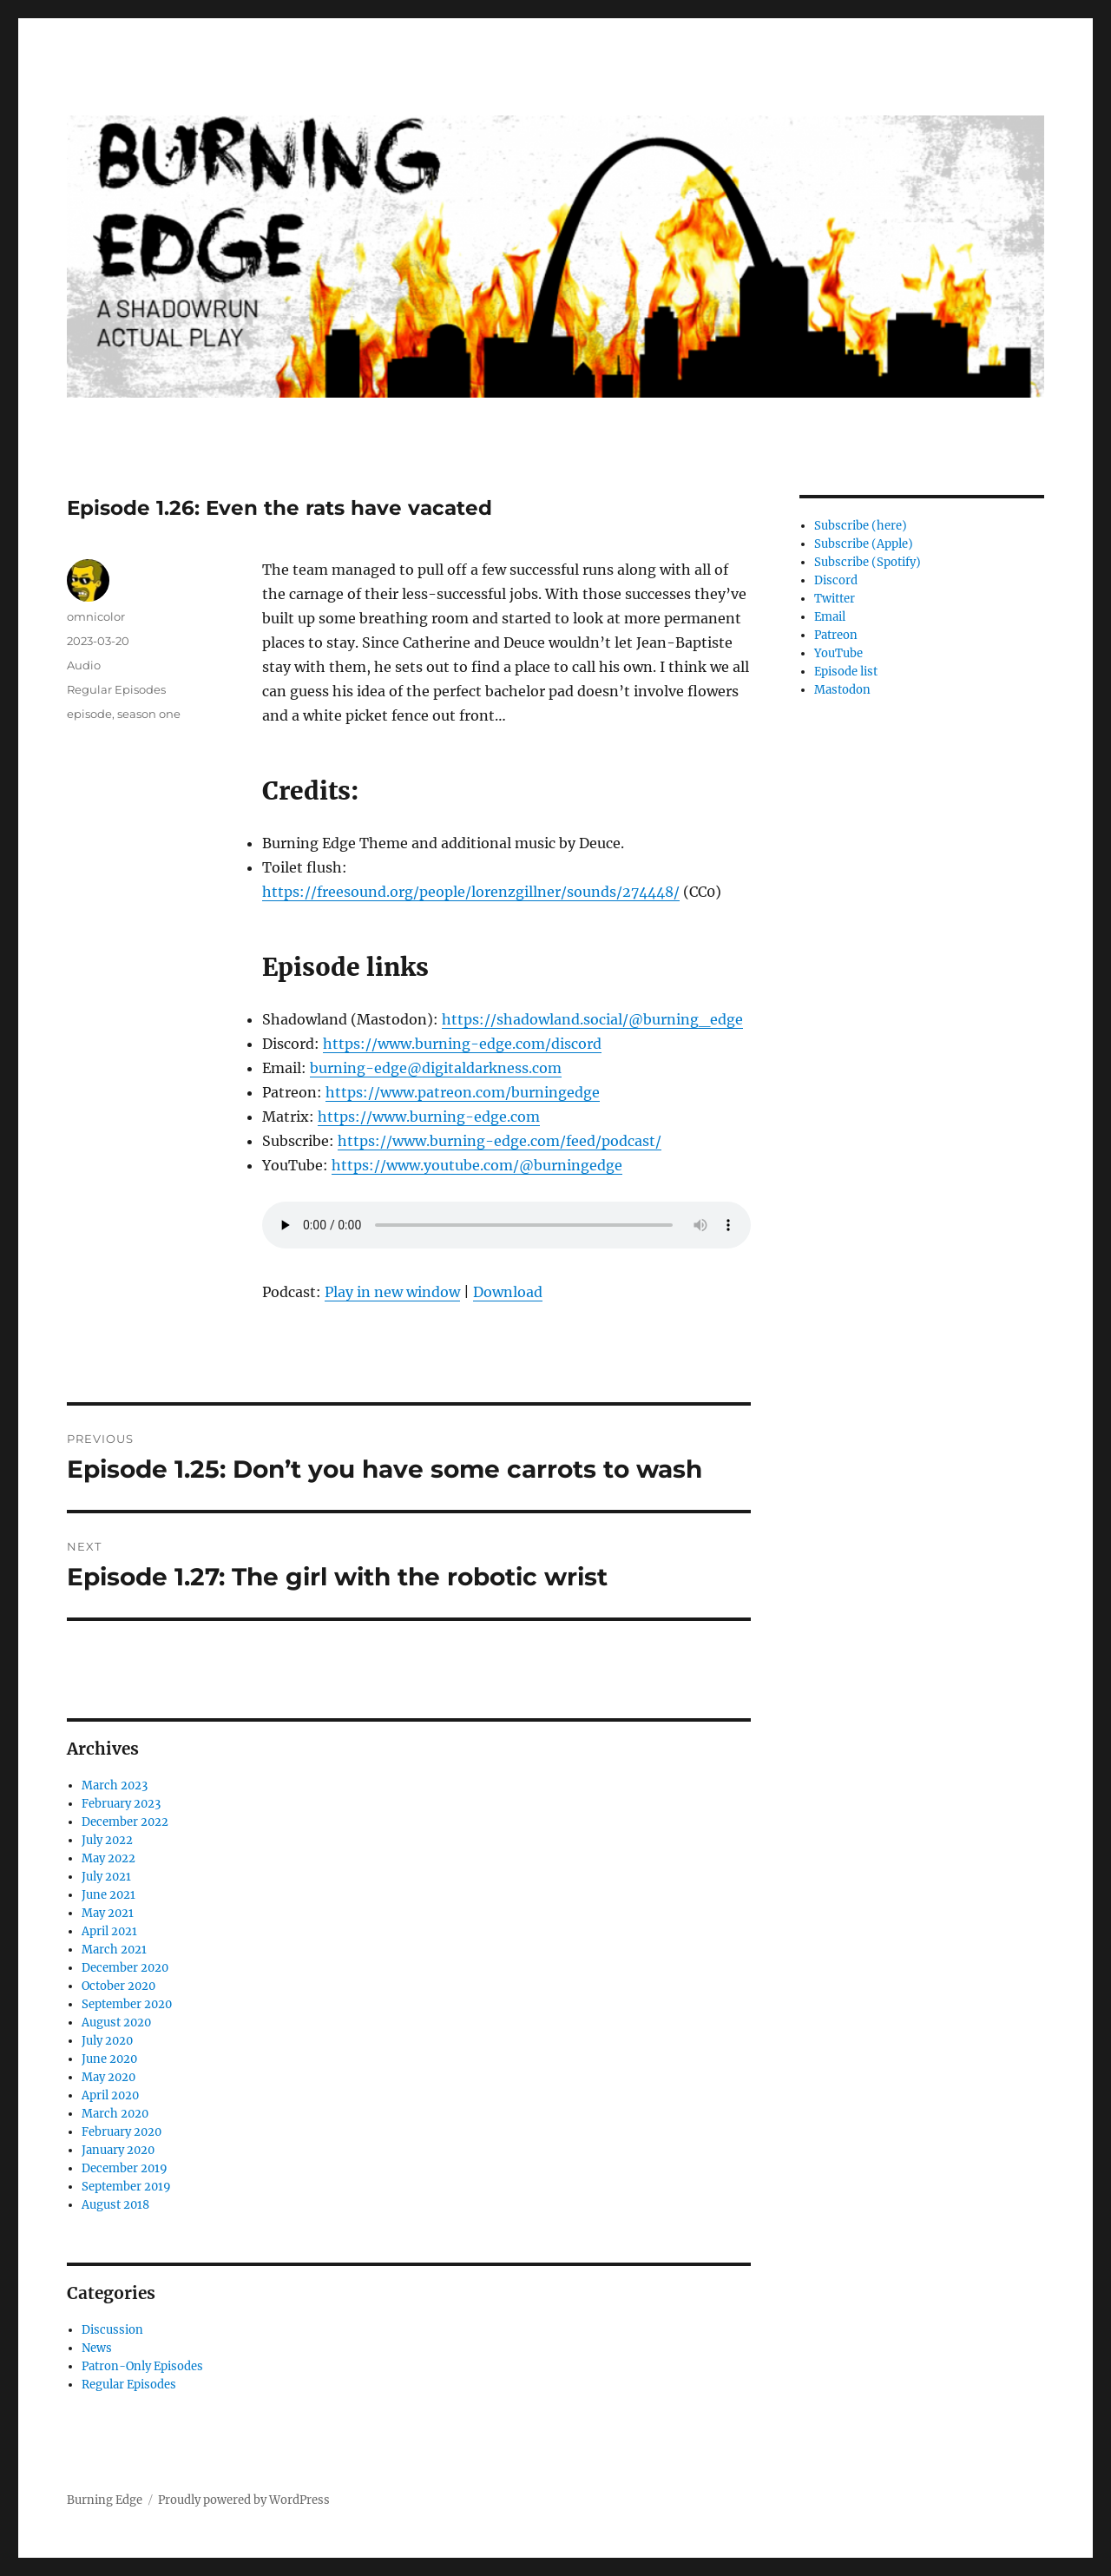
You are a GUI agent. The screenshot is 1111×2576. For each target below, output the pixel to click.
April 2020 (110, 2095)
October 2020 (118, 1986)
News (97, 2348)
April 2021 (109, 1931)
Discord (836, 580)
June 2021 (108, 1895)
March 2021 (114, 1949)
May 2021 (108, 1913)
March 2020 (115, 2113)
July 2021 (106, 1876)
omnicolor (96, 616)
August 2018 (115, 2204)
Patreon (836, 635)
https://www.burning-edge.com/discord (462, 1043)
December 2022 (125, 1822)
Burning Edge (104, 2500)
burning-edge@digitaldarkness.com (436, 1068)
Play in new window (392, 1292)
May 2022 (108, 1858)
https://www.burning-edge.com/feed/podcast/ (499, 1141)
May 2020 (108, 2077)
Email (829, 616)
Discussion (112, 2329)
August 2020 (116, 2022)
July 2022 (107, 1840)
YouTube (838, 653)
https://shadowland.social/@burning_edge (592, 1019)
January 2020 (118, 2150)
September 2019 (126, 2186)
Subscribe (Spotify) (867, 562)
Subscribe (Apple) (863, 544)
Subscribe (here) (860, 525)
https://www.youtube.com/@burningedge (477, 1165)
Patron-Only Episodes (142, 2366)
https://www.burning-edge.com (429, 1116)
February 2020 (121, 2132)
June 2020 (109, 2059)
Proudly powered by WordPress (244, 2500)
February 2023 (121, 1803)
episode (89, 714)
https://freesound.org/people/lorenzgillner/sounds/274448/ (471, 891)
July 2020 (107, 2040)
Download (507, 1292)
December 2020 (125, 1967)
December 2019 (125, 2168)
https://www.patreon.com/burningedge (462, 1092)
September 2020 (127, 2004)
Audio (84, 665)
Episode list (846, 671)
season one (149, 714)
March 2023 (115, 1785)
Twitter (834, 598)
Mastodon (842, 689)
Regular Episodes (116, 689)
